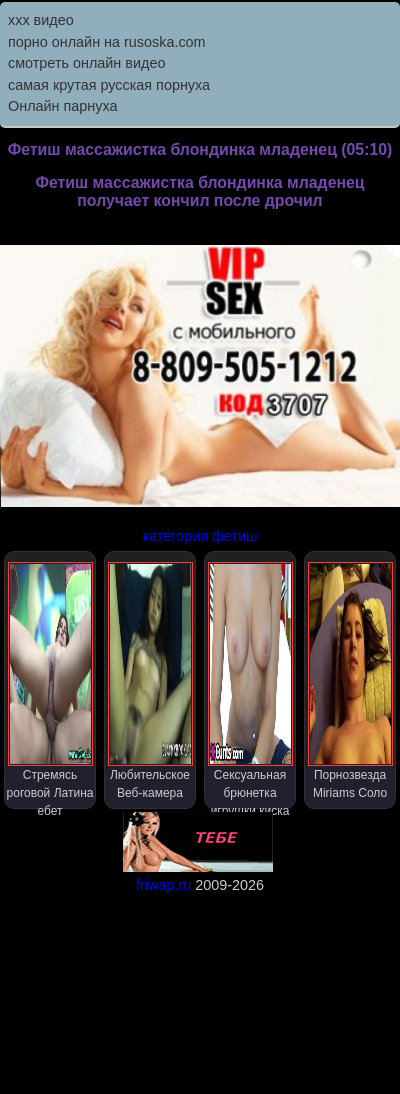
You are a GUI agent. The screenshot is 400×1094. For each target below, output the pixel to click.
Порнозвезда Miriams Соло (350, 681)
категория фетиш (199, 536)
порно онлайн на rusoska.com (107, 42)
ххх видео (41, 20)
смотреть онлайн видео (86, 63)
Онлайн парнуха (63, 106)
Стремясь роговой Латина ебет (50, 685)
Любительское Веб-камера (150, 681)
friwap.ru (163, 885)
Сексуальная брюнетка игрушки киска (250, 685)
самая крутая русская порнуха (109, 85)
